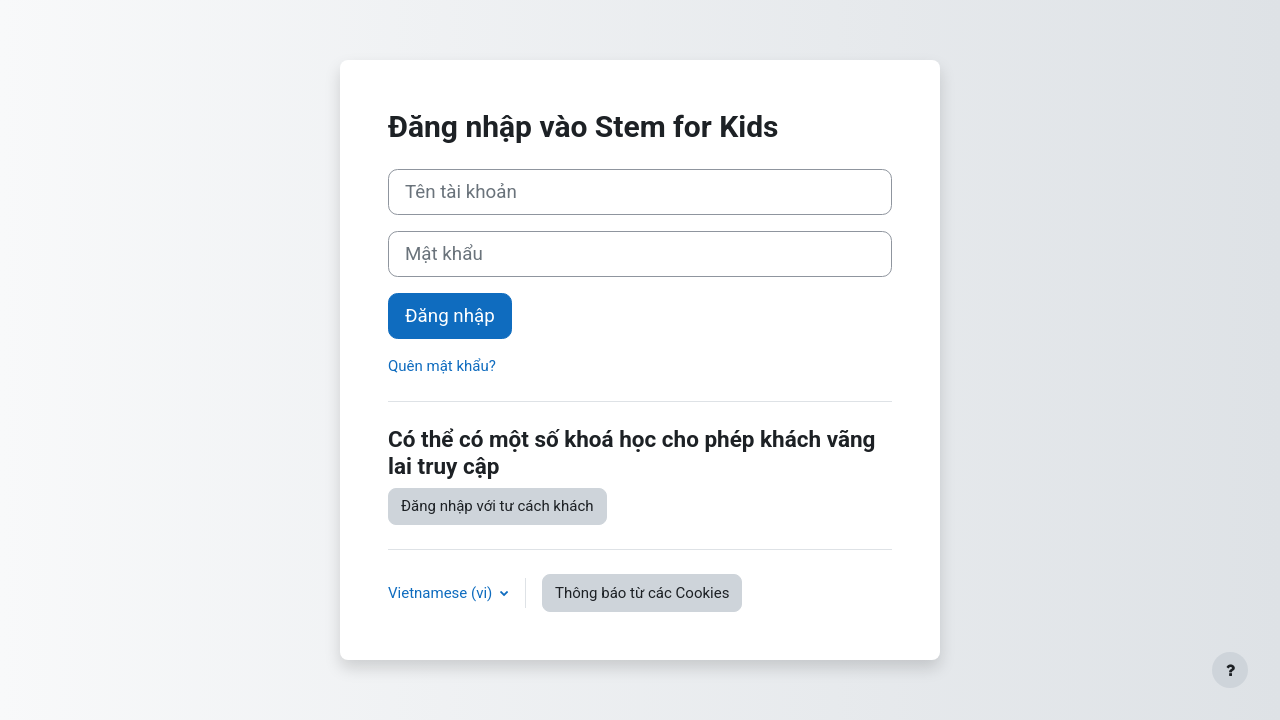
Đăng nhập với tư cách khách (497, 506)
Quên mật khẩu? (442, 366)
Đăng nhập (450, 316)
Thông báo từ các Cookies (642, 593)
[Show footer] (1230, 670)
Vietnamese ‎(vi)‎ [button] (442, 593)
